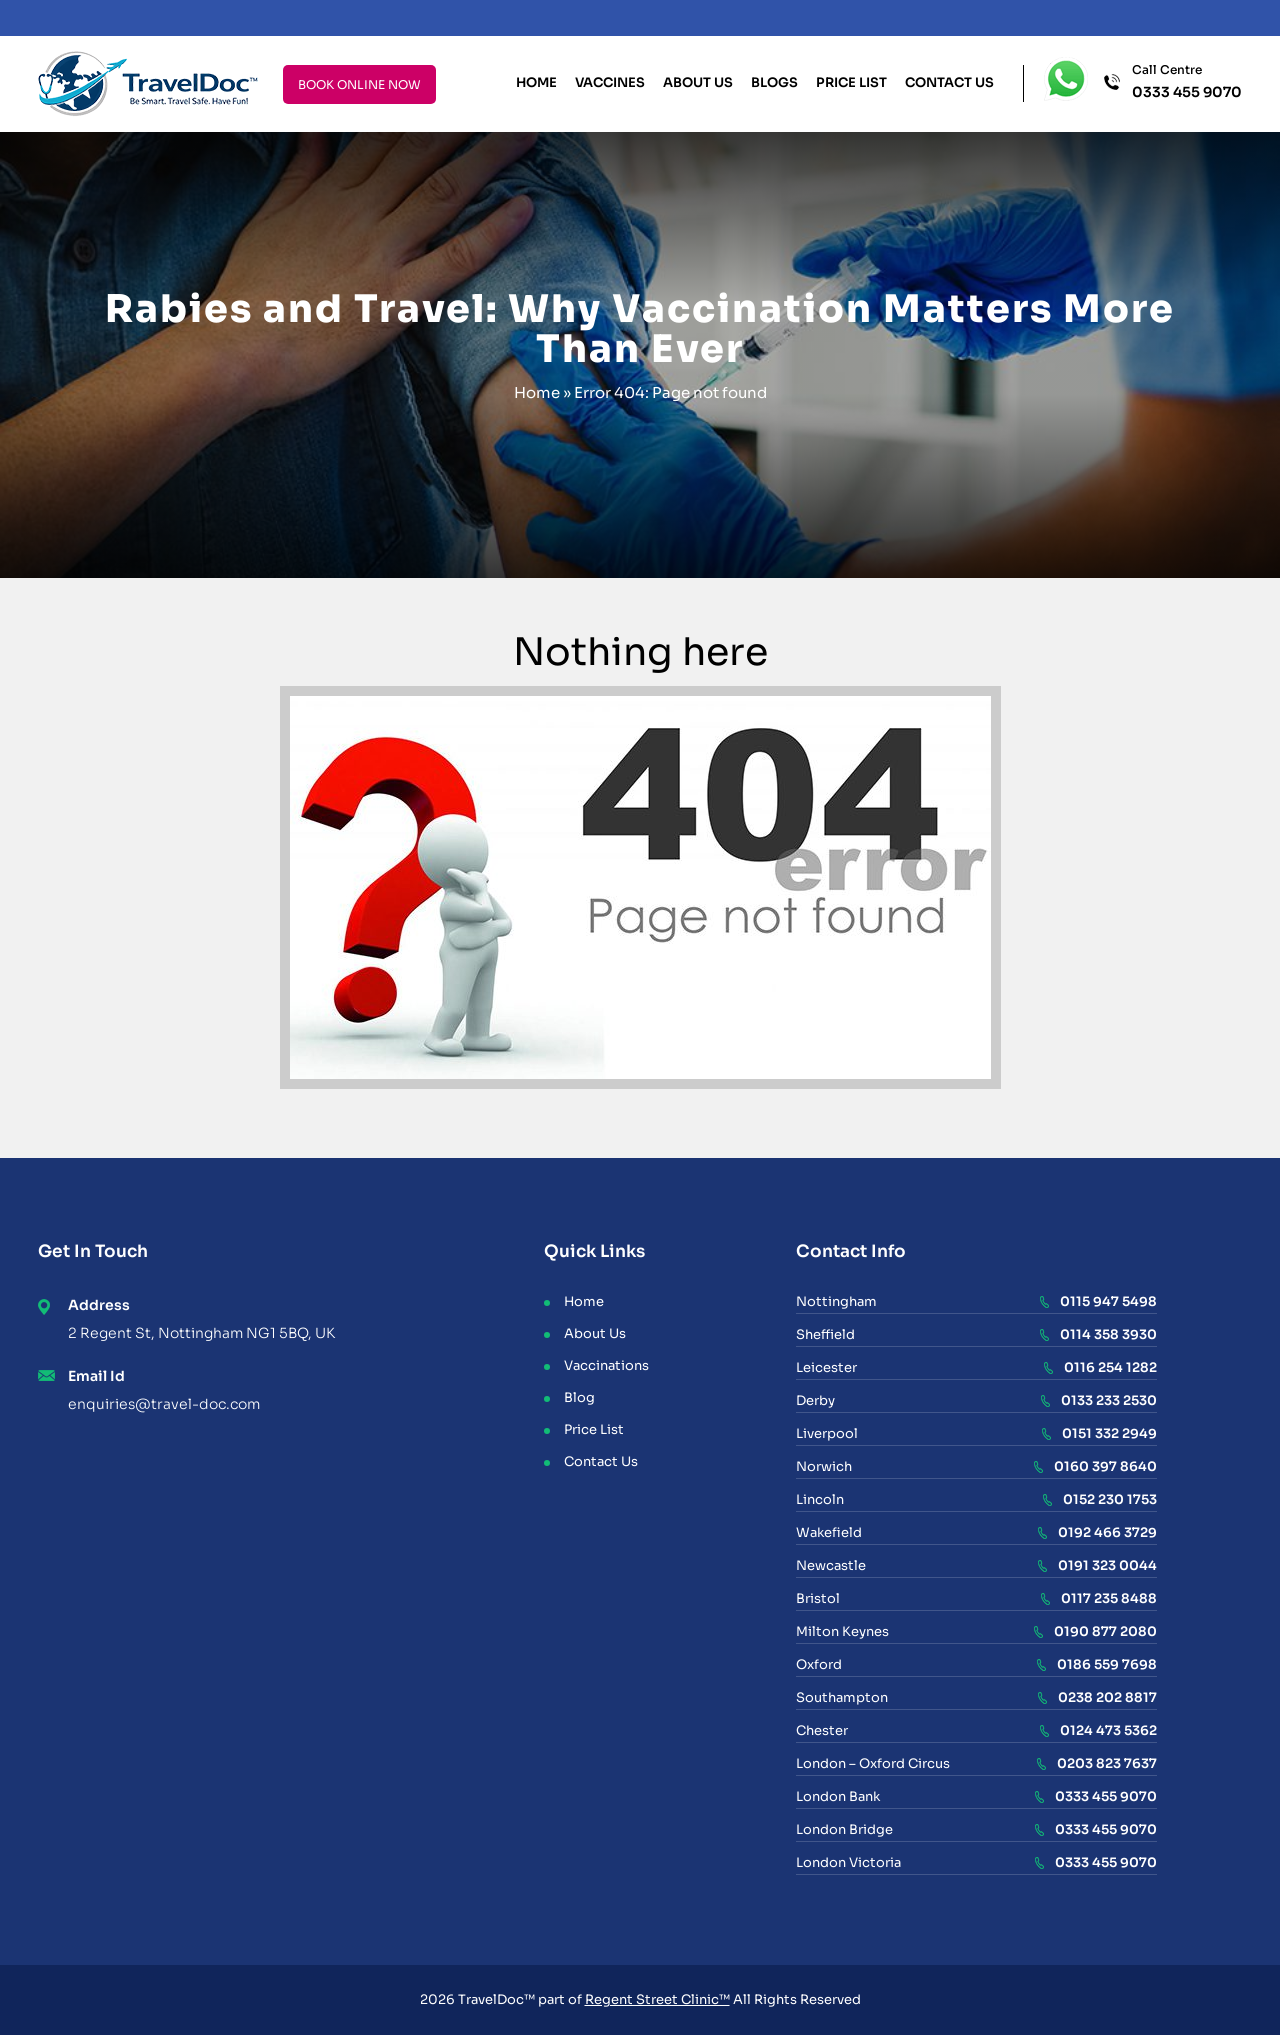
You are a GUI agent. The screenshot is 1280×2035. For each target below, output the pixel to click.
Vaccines (610, 82)
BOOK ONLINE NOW (359, 84)
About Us (698, 82)
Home (536, 82)
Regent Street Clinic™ (657, 1999)
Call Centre (1187, 82)
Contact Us (949, 82)
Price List (851, 82)
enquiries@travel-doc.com (164, 1404)
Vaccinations (606, 1365)
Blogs (774, 82)
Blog (579, 1397)
